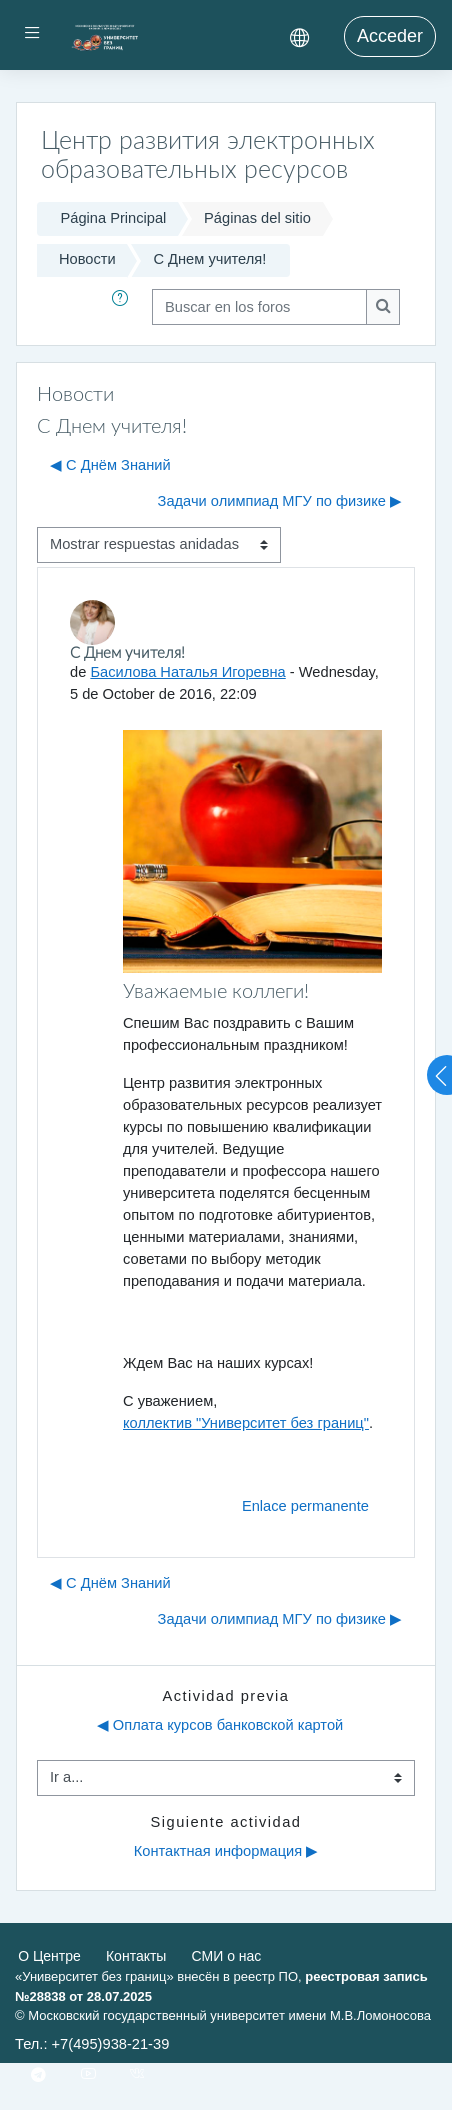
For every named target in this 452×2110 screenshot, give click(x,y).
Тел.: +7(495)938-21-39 (92, 2044)
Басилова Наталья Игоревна (187, 672)
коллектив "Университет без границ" (246, 1423)
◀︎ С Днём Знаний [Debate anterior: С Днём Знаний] (110, 465)
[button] (124, 307)
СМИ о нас (227, 1956)
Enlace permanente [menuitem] (305, 1506)
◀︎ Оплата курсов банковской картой (220, 1725)
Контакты (136, 1956)
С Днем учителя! (209, 259)
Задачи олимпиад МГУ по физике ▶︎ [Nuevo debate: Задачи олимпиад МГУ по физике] (280, 501)
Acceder (390, 36)
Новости (87, 259)
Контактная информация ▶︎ (226, 1851)
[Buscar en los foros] (259, 307)
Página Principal (113, 218)
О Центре (49, 1956)
